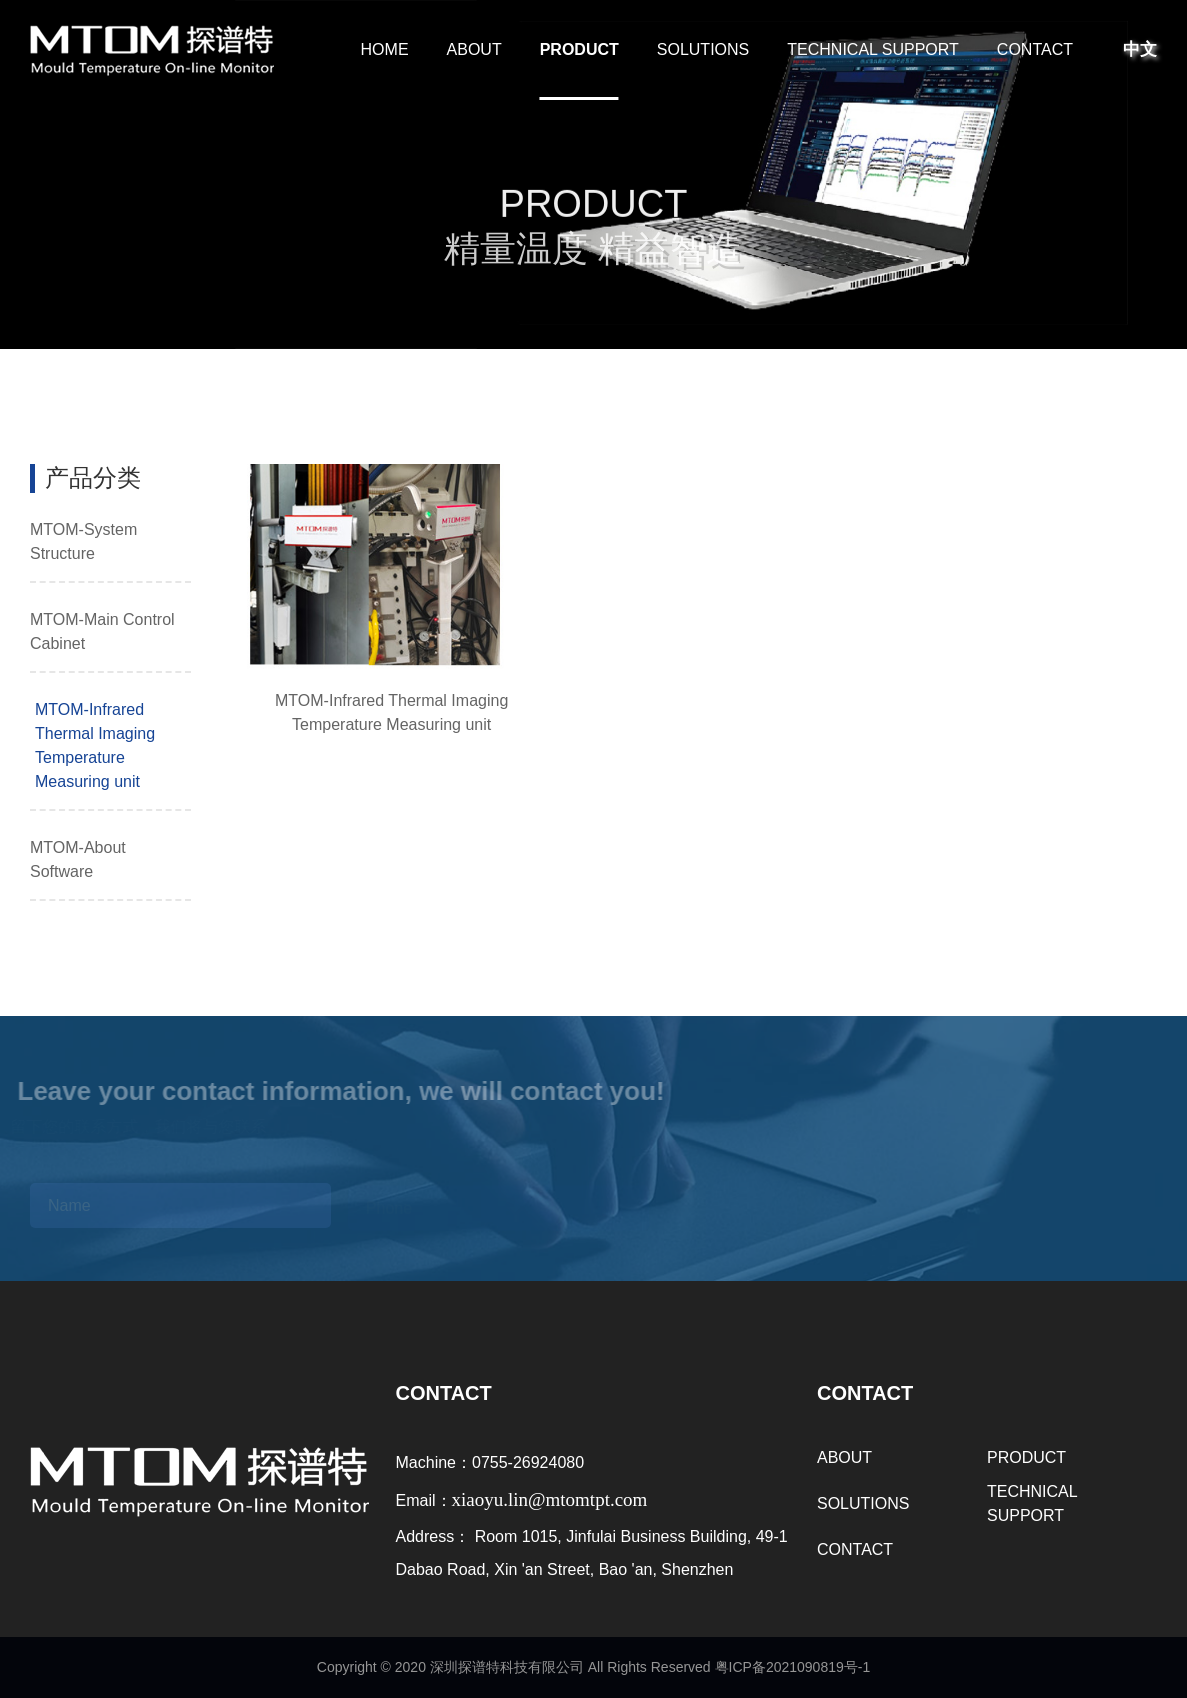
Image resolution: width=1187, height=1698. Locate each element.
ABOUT (474, 49)
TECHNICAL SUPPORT (873, 49)
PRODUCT (579, 49)
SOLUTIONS (703, 49)
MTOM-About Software (78, 859)
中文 (1140, 49)
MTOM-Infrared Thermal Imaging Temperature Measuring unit (95, 745)
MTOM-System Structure (83, 541)
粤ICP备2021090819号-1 (793, 1667)
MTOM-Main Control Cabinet (102, 631)
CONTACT (1035, 49)
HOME (385, 49)
